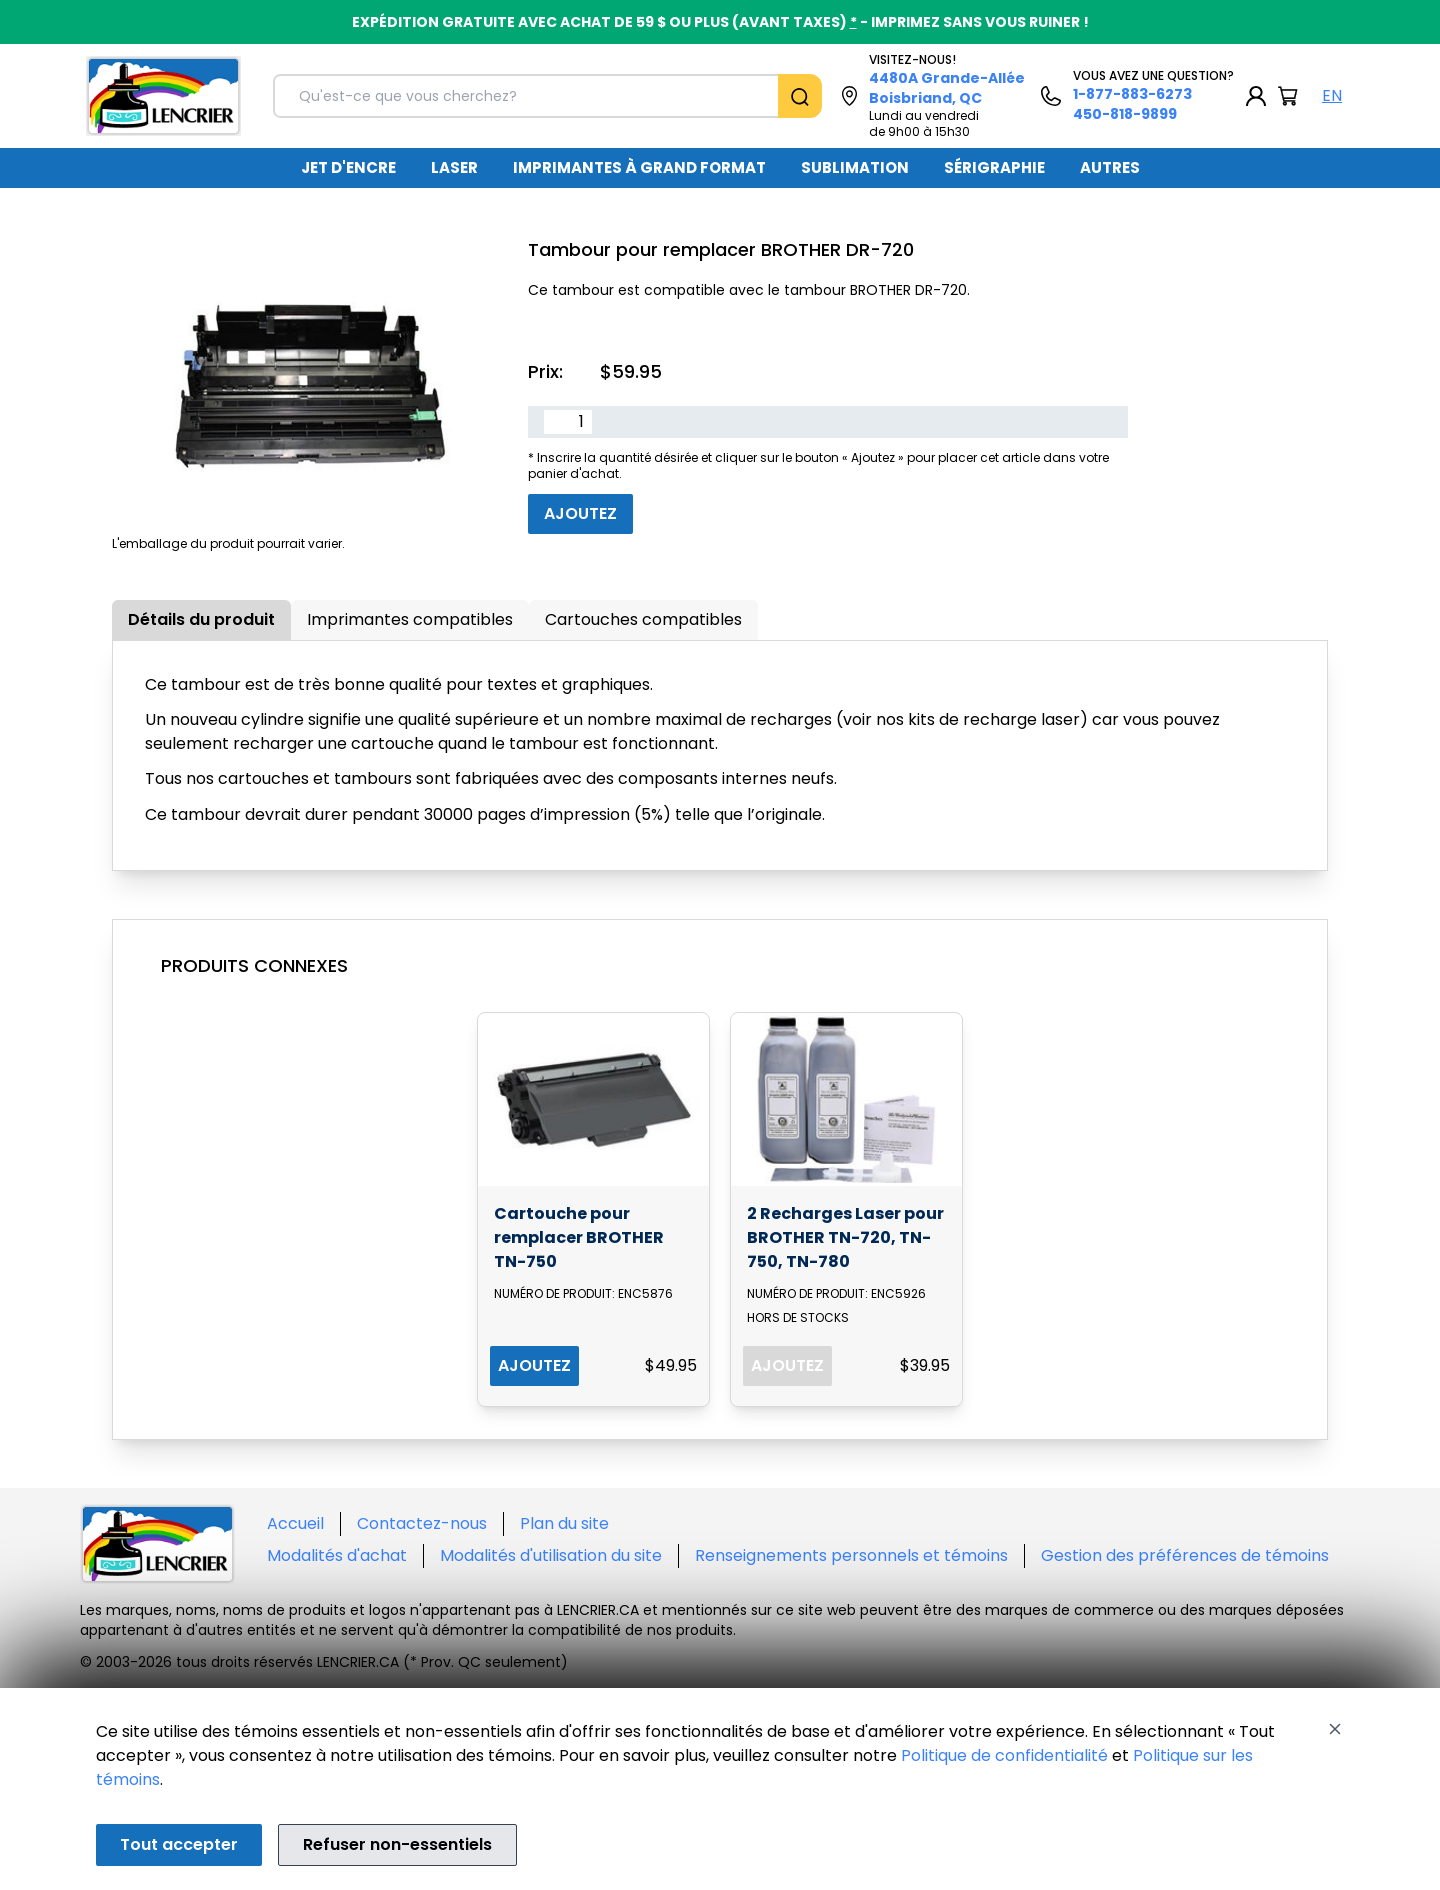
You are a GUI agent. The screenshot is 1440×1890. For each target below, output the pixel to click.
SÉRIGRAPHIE (994, 167)
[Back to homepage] (163, 96)
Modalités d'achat (337, 1555)
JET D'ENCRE (348, 167)
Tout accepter (179, 1844)
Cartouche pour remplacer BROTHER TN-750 (579, 1237)
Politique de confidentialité (1004, 1755)
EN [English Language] (1332, 95)
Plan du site (564, 1523)
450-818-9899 (1125, 114)
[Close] (1335, 1729)
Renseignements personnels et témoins (851, 1555)
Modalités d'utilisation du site (551, 1555)
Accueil (295, 1523)
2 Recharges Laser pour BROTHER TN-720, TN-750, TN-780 (845, 1237)
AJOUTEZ (534, 1365)
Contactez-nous (422, 1523)
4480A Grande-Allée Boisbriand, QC (947, 88)
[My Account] (1256, 96)
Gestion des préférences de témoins (1185, 1555)
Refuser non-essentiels (397, 1844)
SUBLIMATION (855, 167)
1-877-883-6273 (1132, 94)
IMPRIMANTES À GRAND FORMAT (639, 167)
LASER (454, 167)
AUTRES (1110, 167)
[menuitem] (348, 168)
